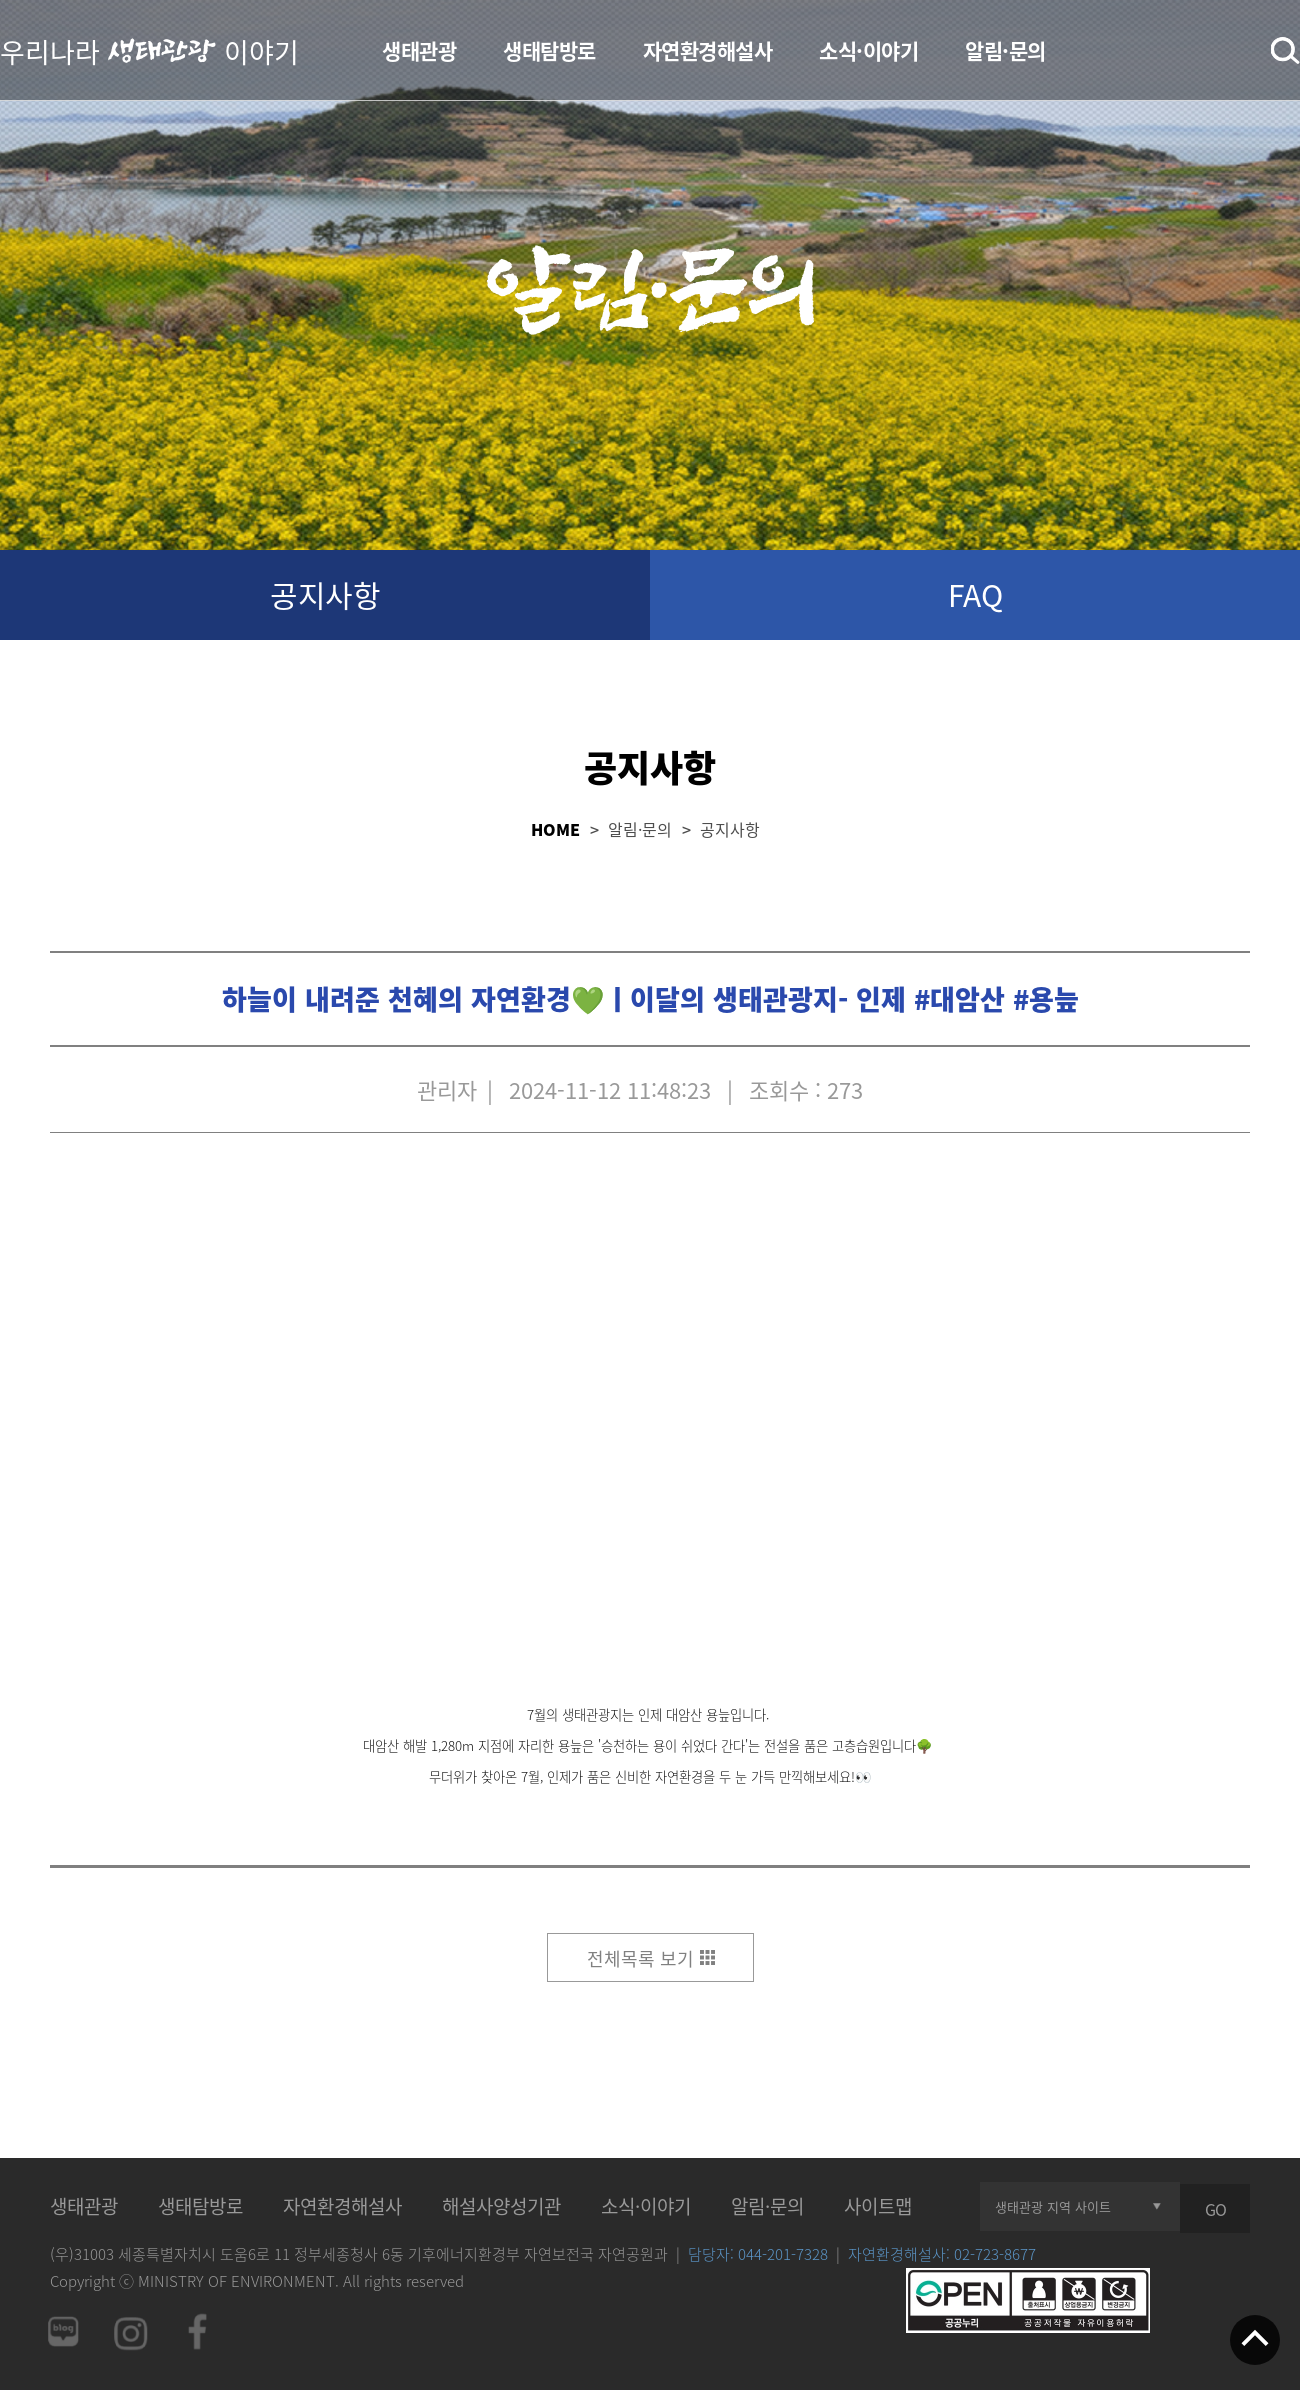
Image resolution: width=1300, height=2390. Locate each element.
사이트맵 (878, 2206)
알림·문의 (1005, 50)
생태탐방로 (549, 50)
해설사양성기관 (501, 2206)
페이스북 (198, 2331)
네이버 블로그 (62, 2331)
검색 (1285, 51)
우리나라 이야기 (149, 50)
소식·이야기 (868, 50)
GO (1215, 2209)
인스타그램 (130, 2331)
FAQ (975, 594)
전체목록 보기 (640, 1958)
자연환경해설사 (708, 50)
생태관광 (419, 50)
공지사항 (325, 594)
